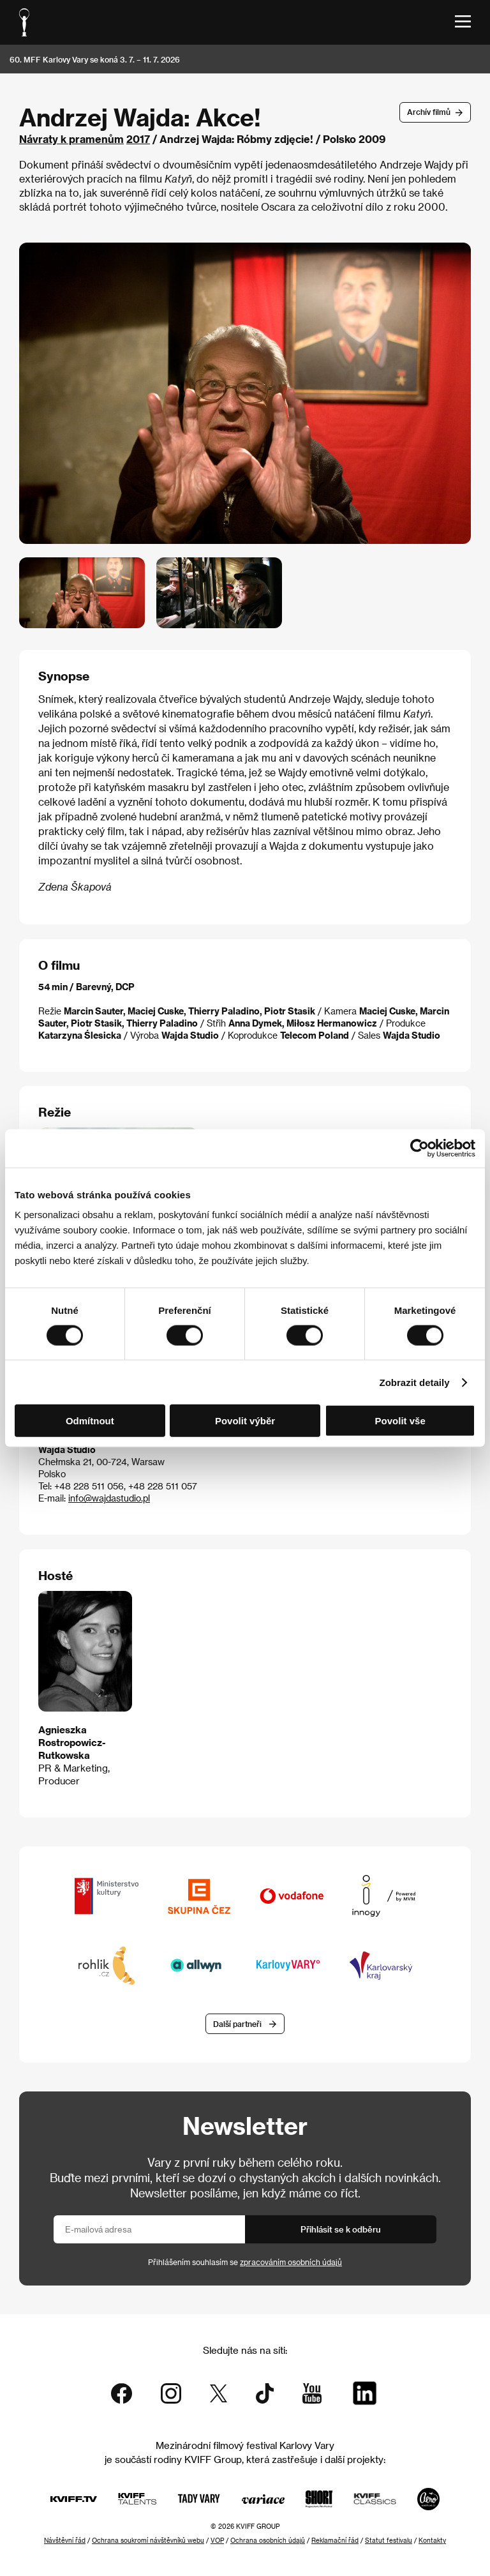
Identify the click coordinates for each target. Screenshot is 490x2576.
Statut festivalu (388, 2540)
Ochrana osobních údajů (267, 2540)
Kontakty (432, 2540)
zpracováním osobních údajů (291, 2261)
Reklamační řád (335, 2540)
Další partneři (237, 2023)
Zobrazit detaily (415, 1381)
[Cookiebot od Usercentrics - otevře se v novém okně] (419, 1147)
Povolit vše (400, 1420)
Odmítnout (90, 1420)
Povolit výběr (245, 1420)
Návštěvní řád (64, 2540)
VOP (217, 2540)
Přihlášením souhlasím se (245, 2261)
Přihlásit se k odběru (341, 2229)
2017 (138, 139)
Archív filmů (428, 111)
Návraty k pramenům (71, 139)
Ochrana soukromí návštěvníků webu (148, 2540)
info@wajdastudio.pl (109, 1498)
